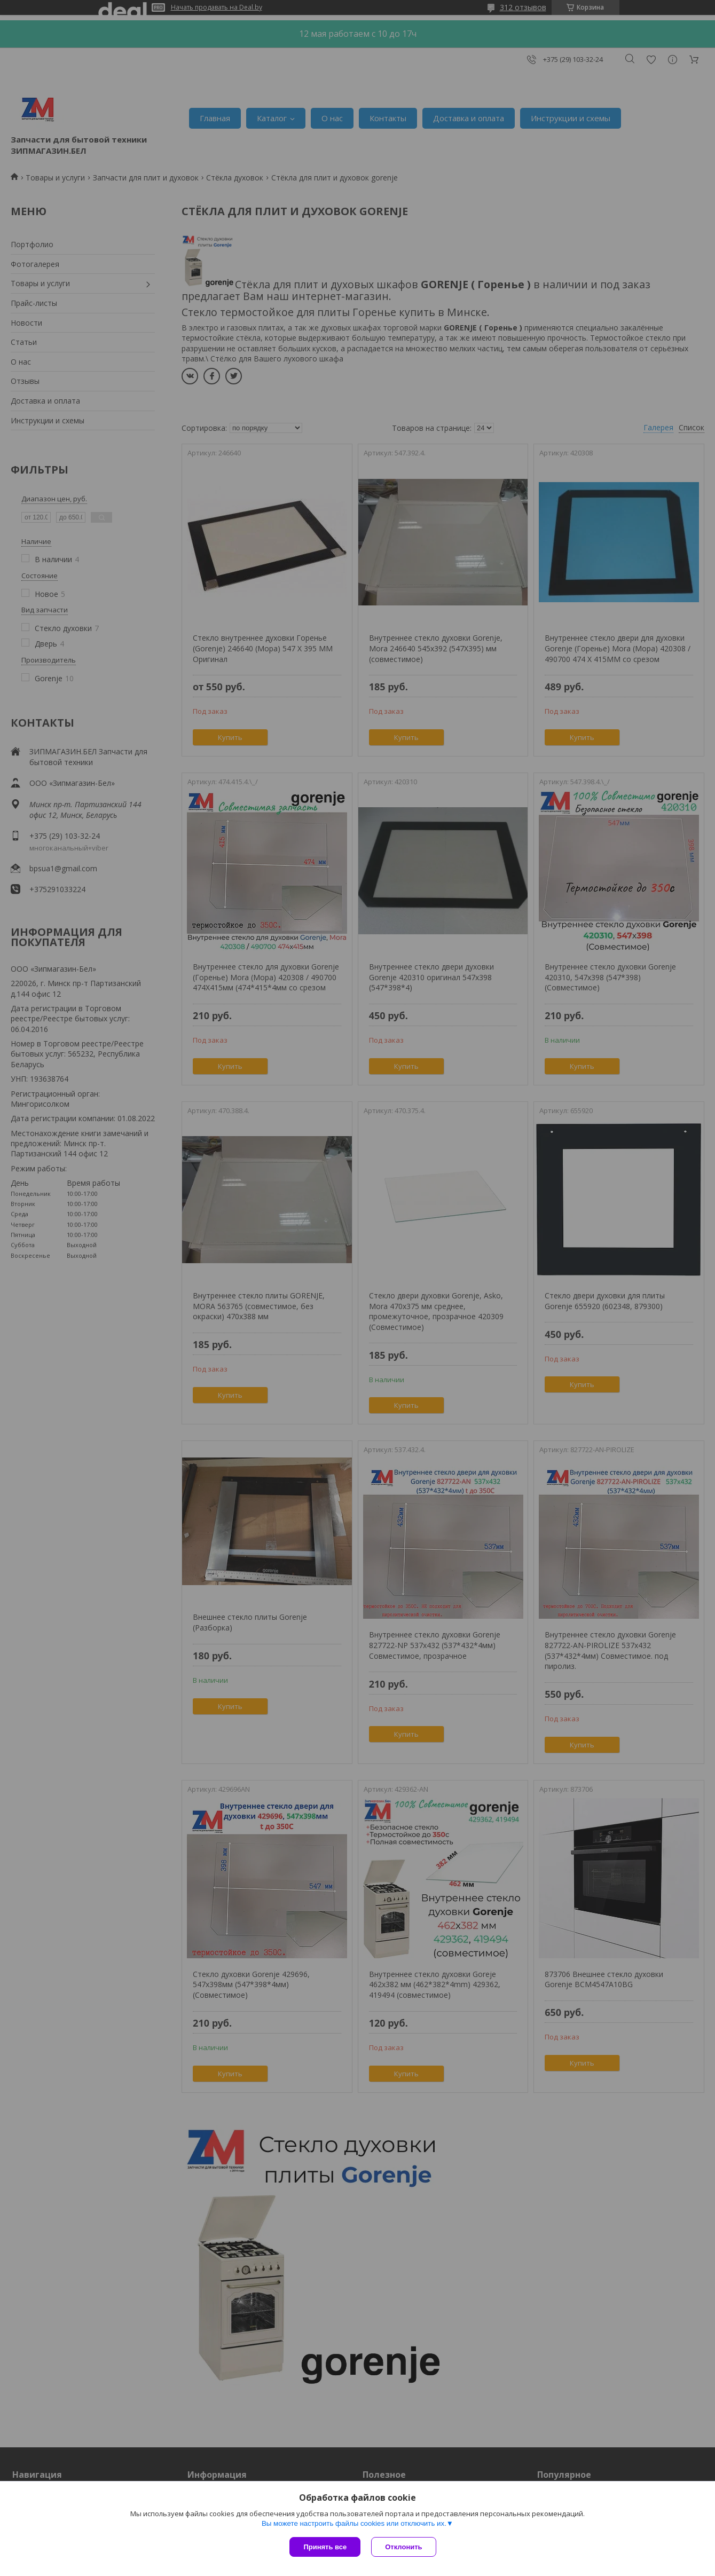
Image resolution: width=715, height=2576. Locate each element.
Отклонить (403, 2547)
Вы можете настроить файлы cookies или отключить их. (354, 2523)
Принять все (325, 2547)
